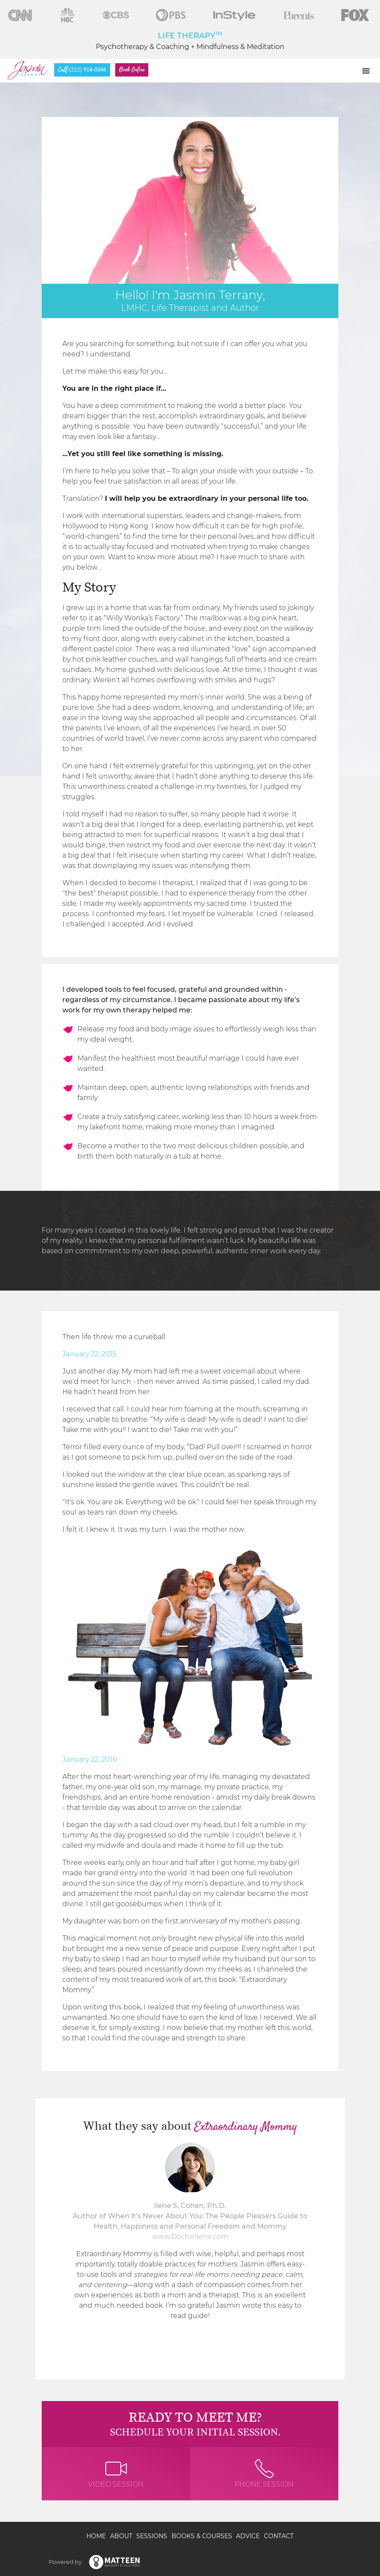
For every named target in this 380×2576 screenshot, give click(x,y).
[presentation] (50, 2239)
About (121, 2536)
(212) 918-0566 (82, 69)
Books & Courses (202, 2536)
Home (96, 2536)
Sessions (151, 2536)
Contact (279, 2536)
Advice (248, 2536)
